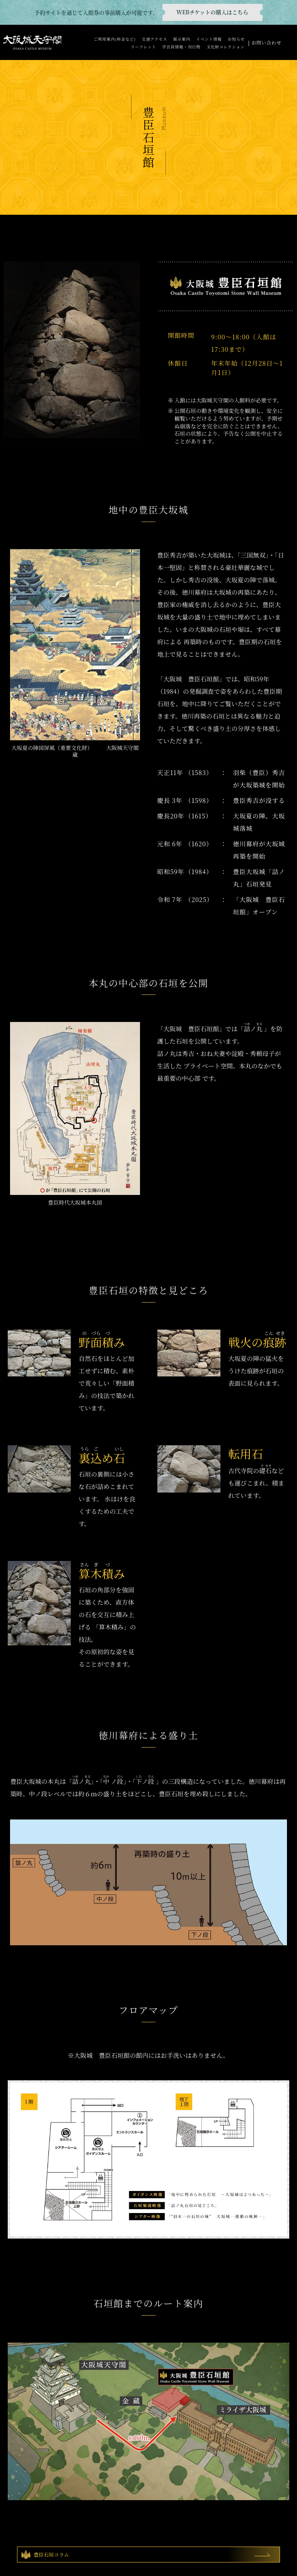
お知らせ (236, 39)
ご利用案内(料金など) (115, 39)
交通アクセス (154, 39)
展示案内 (181, 39)
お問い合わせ (266, 42)
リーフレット (143, 47)
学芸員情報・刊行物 (181, 47)
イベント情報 (209, 39)
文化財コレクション (226, 47)
